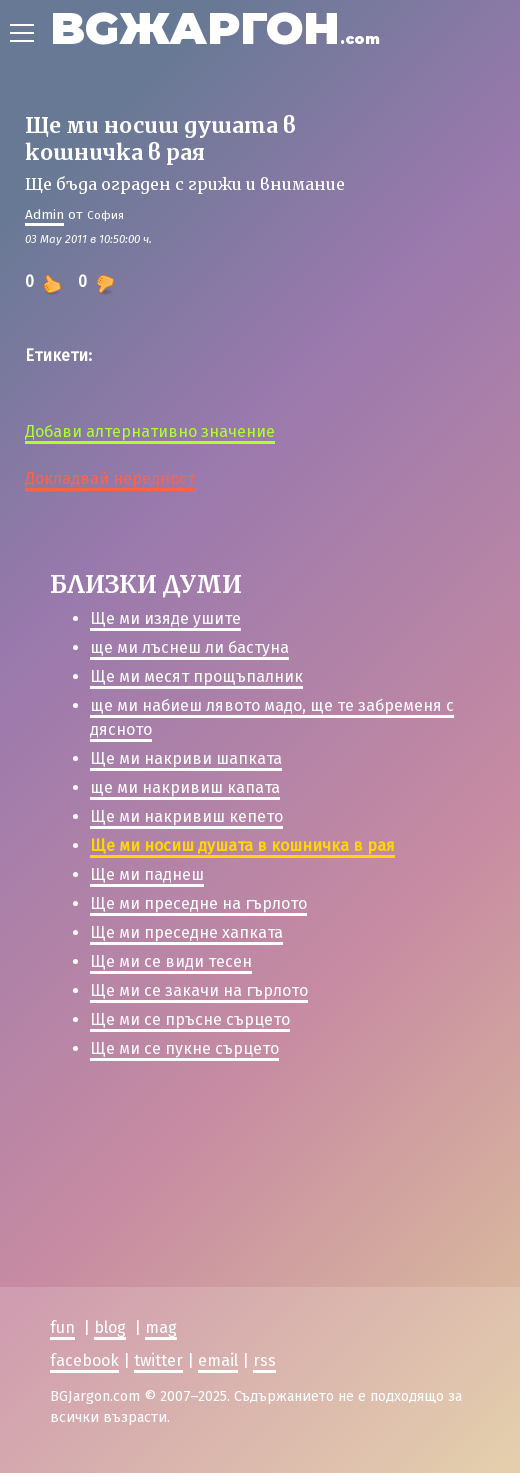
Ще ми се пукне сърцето (184, 1048)
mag (161, 1327)
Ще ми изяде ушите (165, 618)
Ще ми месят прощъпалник (196, 676)
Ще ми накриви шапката (186, 758)
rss (264, 1359)
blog (110, 1327)
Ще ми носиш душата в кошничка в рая (242, 845)
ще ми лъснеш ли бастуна (189, 647)
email (218, 1359)
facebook (84, 1359)
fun (62, 1327)
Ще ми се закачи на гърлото (199, 990)
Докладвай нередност (110, 478)
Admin (44, 214)
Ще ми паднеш (147, 874)
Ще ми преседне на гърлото (198, 903)
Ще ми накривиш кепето (186, 816)
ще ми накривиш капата (185, 787)
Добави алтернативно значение (150, 431)
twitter (158, 1359)
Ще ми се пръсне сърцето (190, 1019)
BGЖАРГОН (215, 27)
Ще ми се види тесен (171, 961)
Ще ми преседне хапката (186, 932)
